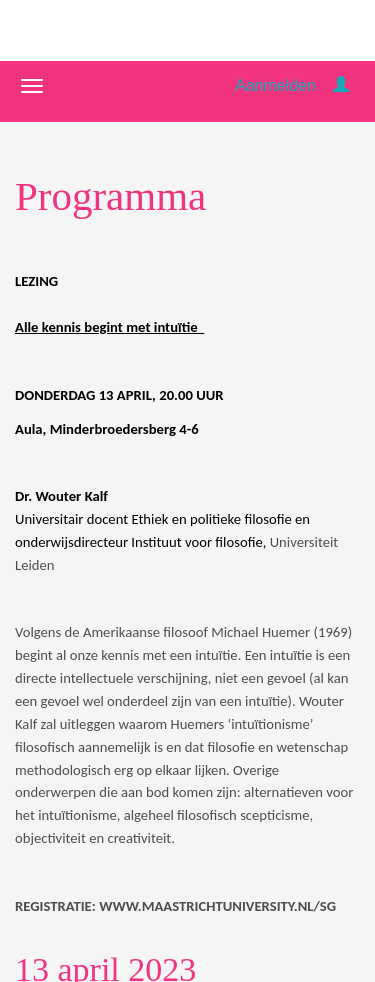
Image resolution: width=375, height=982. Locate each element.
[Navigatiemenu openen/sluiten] (32, 86)
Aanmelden (275, 85)
